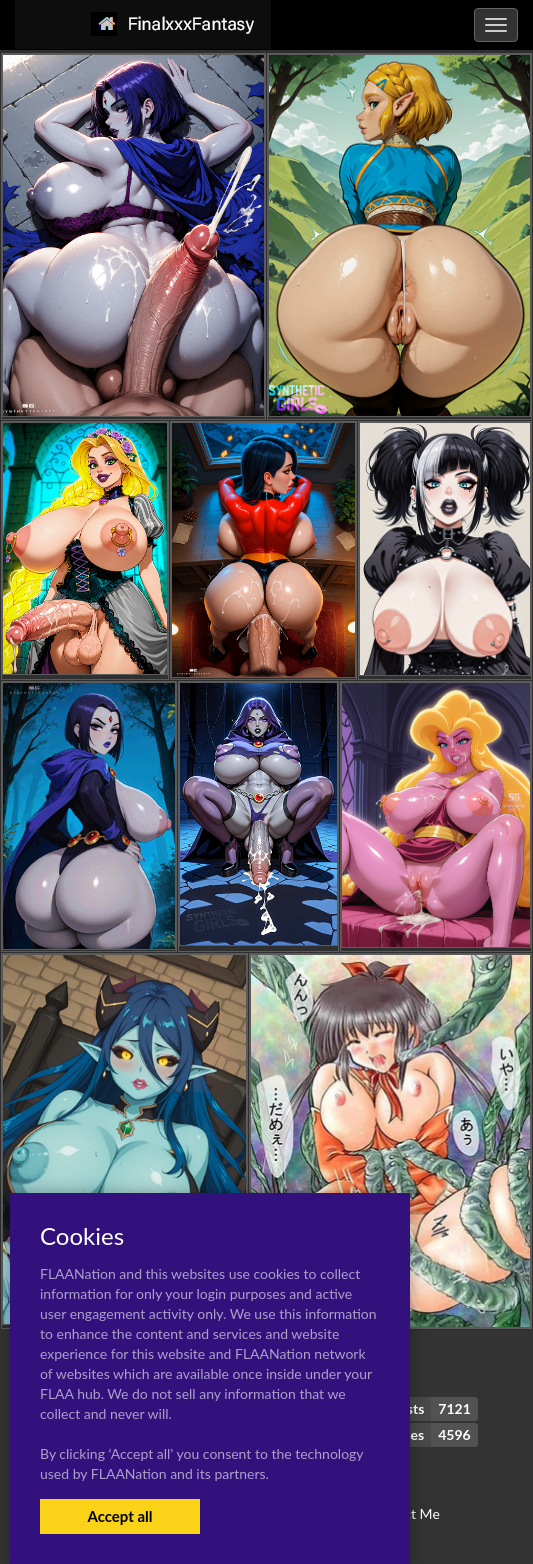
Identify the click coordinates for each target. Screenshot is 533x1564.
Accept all (119, 1516)
